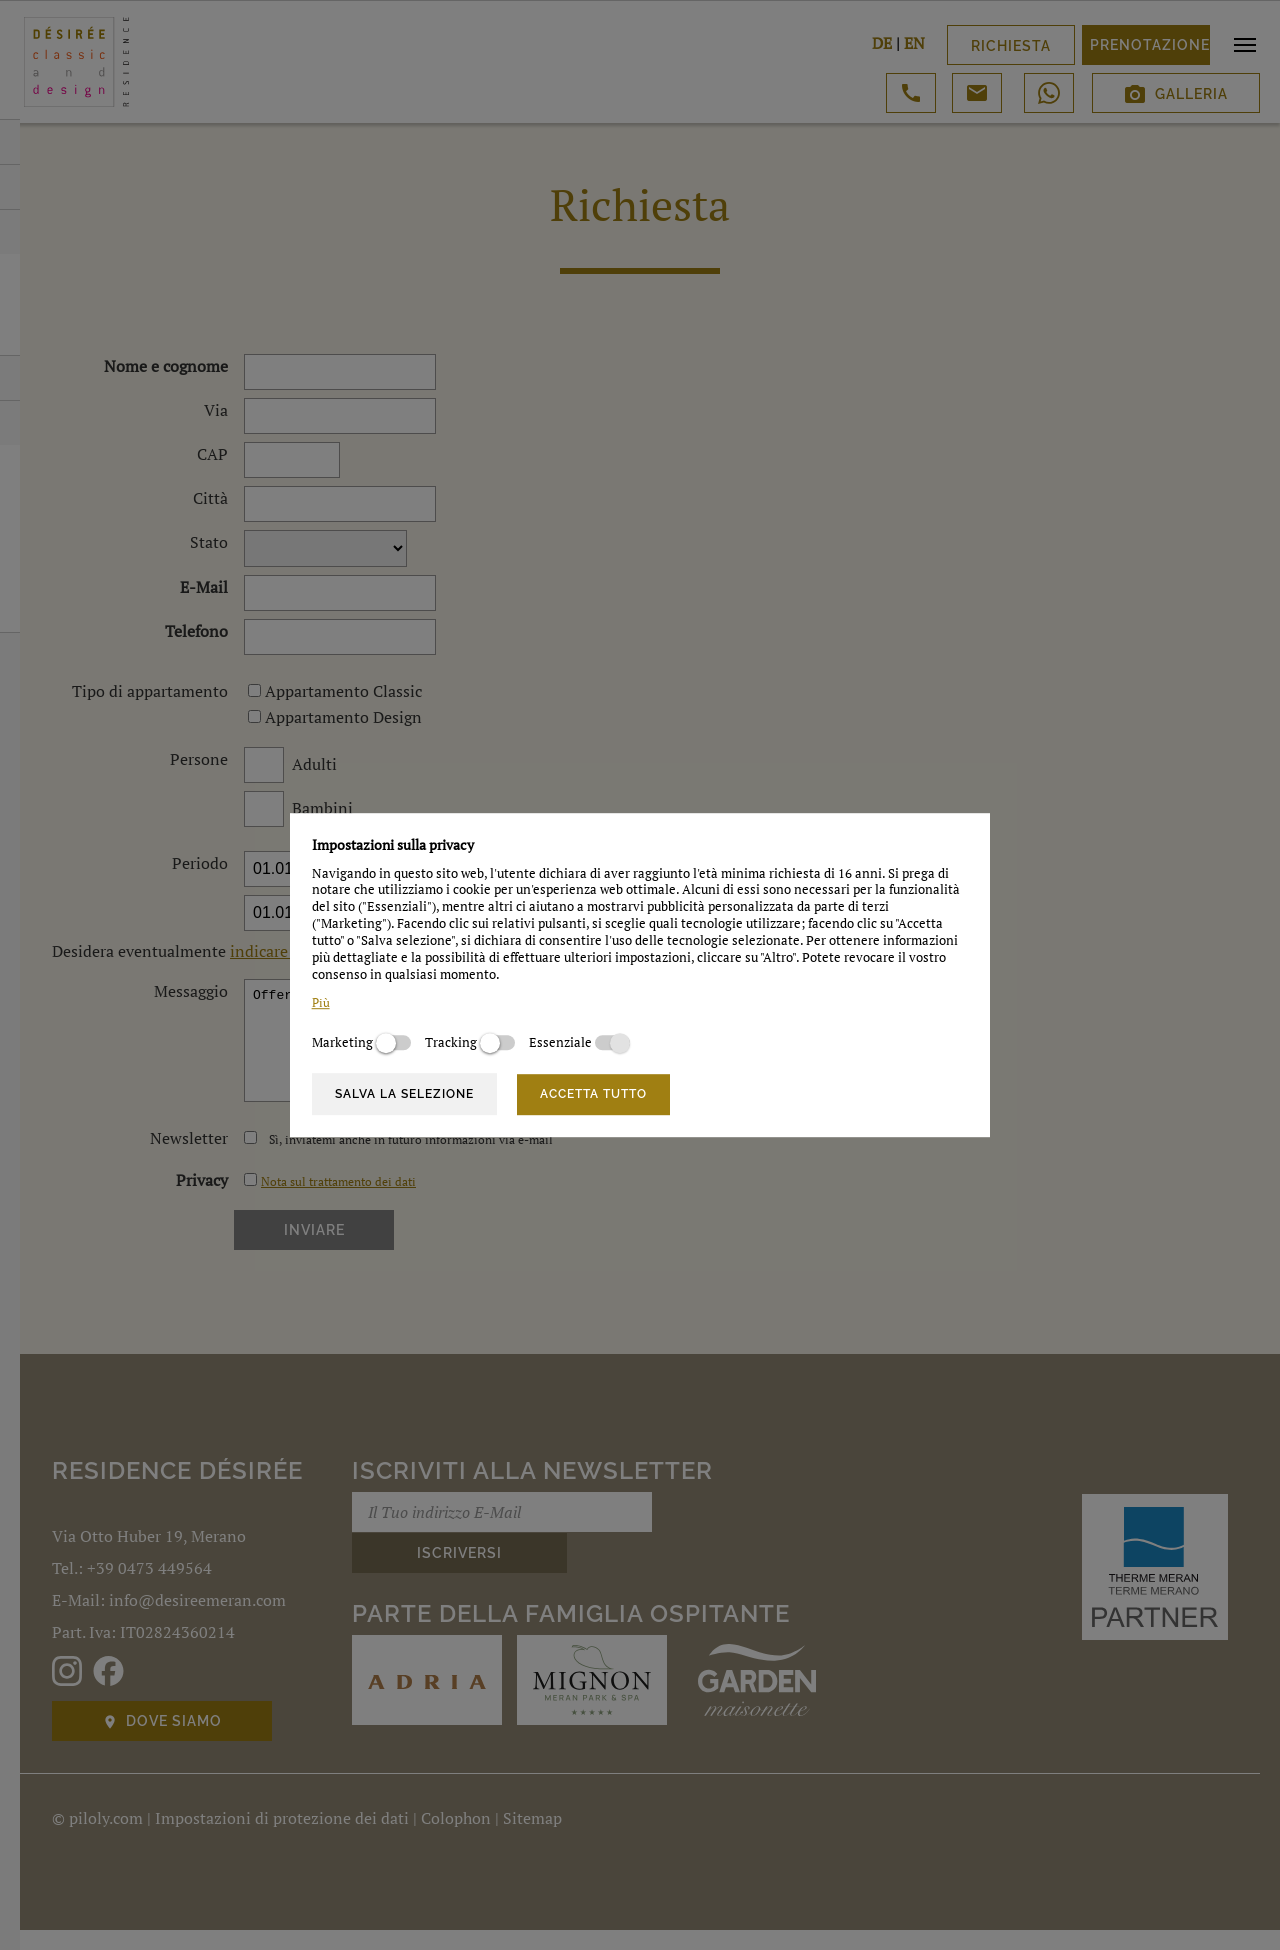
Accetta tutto (593, 1094)
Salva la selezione (404, 1094)
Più (321, 1003)
